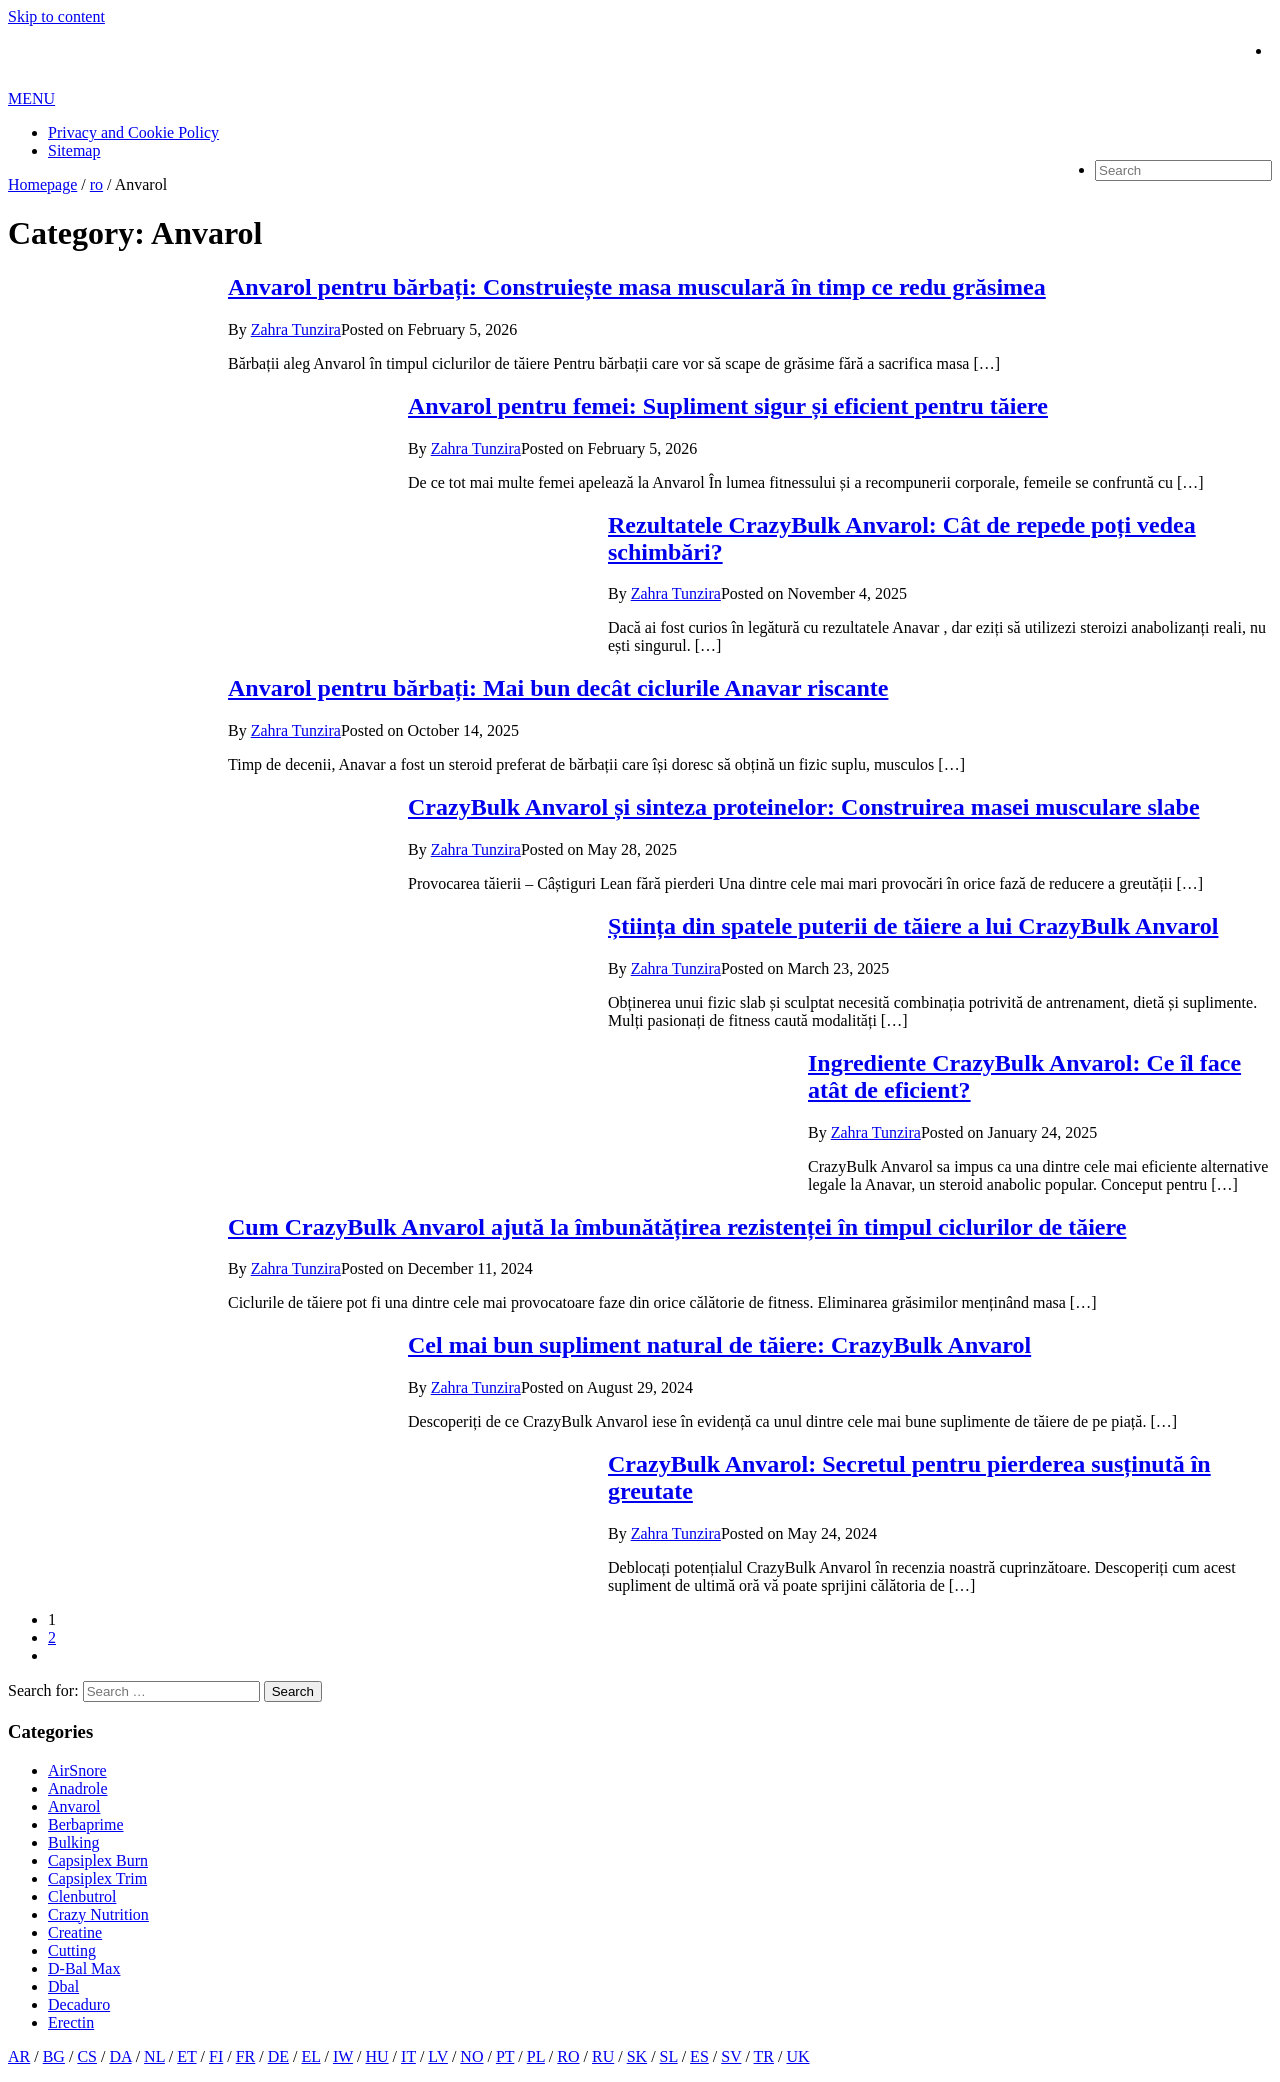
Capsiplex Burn (98, 1860)
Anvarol (74, 1806)
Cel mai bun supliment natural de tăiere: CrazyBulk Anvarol (719, 1345)
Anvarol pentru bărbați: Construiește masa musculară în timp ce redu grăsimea (637, 287)
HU (377, 2056)
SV (731, 2056)
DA (120, 2056)
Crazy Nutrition (98, 1914)
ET (186, 2056)
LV (438, 2056)
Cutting (72, 1950)
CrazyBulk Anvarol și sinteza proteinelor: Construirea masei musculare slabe (804, 807)
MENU (31, 98)
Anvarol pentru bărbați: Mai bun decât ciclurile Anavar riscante (558, 688)
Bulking (74, 1842)
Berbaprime (86, 1824)
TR (764, 2056)
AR (19, 2056)
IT (408, 2056)
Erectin (71, 2022)
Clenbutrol (82, 1896)
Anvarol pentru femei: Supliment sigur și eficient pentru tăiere (728, 406)
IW (343, 2056)
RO (568, 2056)
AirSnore (77, 1770)
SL (669, 2056)
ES (699, 2056)
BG (54, 2056)
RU (603, 2056)
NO (471, 2056)
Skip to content (56, 16)
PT (505, 2056)
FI (216, 2056)
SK (637, 2056)
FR (246, 2056)
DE (278, 2056)
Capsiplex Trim (97, 1878)
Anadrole (78, 1788)
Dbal (63, 1986)
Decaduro (79, 2004)
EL (311, 2056)
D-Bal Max (84, 1968)
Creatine (75, 1932)
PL (536, 2056)
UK (797, 2056)
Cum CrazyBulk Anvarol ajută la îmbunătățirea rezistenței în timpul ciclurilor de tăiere (677, 1227)
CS (87, 2056)
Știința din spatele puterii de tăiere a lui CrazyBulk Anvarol (913, 926)
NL (154, 2056)
